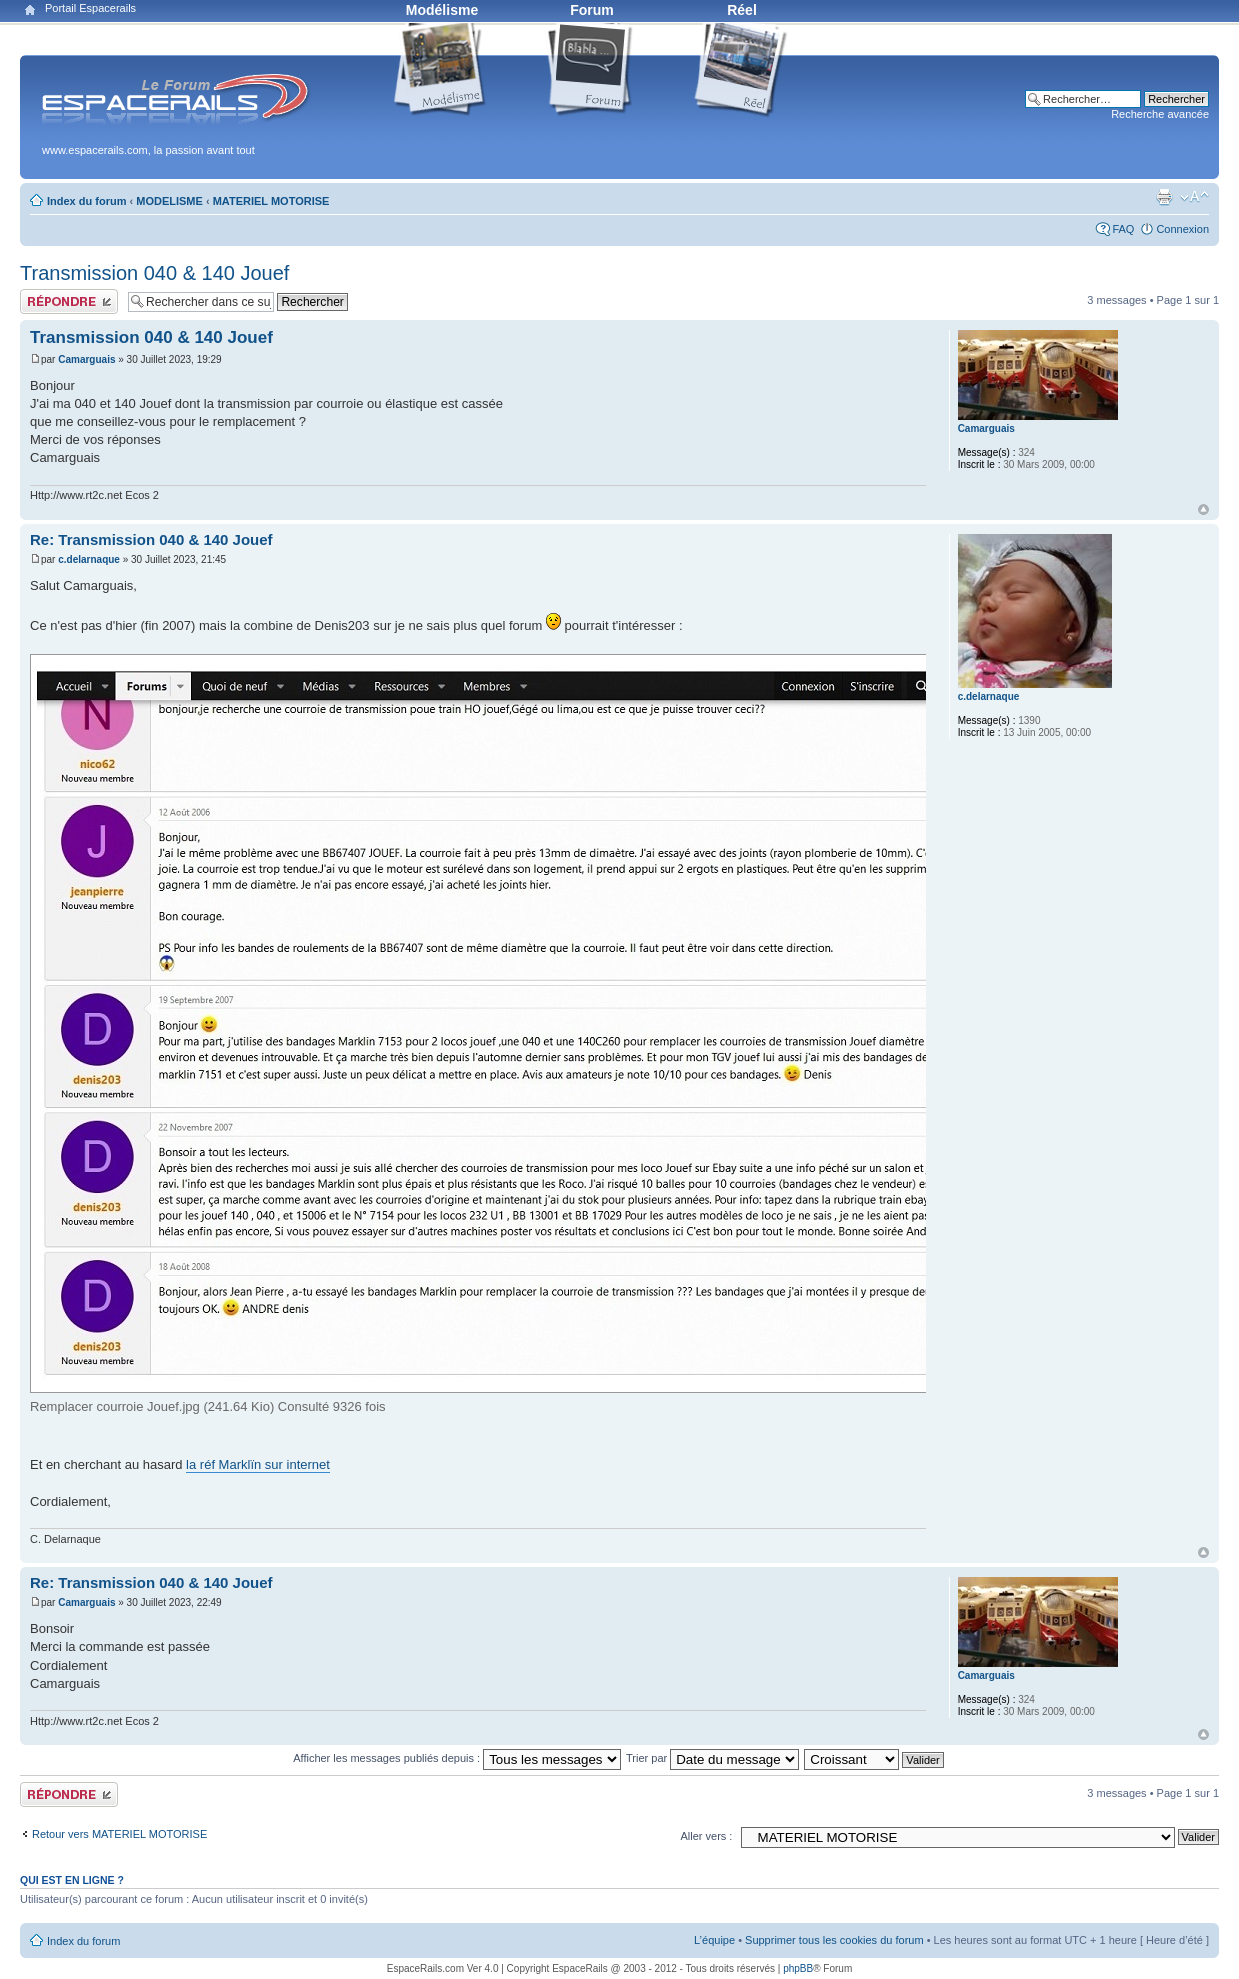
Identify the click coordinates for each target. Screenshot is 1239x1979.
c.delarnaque (89, 559)
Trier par (712, 1758)
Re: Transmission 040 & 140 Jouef (151, 539)
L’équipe (714, 1940)
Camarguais (86, 359)
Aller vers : (706, 1836)
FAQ (1123, 229)
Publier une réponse (69, 301)
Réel (742, 10)
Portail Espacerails (90, 8)
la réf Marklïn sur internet (258, 1464)
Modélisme (442, 10)
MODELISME (169, 201)
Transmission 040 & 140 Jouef (154, 273)
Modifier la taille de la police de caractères (1194, 197)
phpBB (798, 1968)
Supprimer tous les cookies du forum (834, 1940)
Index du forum (86, 201)
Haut (1203, 509)
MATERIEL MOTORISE (271, 201)
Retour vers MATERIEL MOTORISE (119, 1834)
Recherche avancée (1160, 114)
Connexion (1182, 229)
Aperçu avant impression (1164, 197)
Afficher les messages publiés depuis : (457, 1758)
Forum (592, 10)
